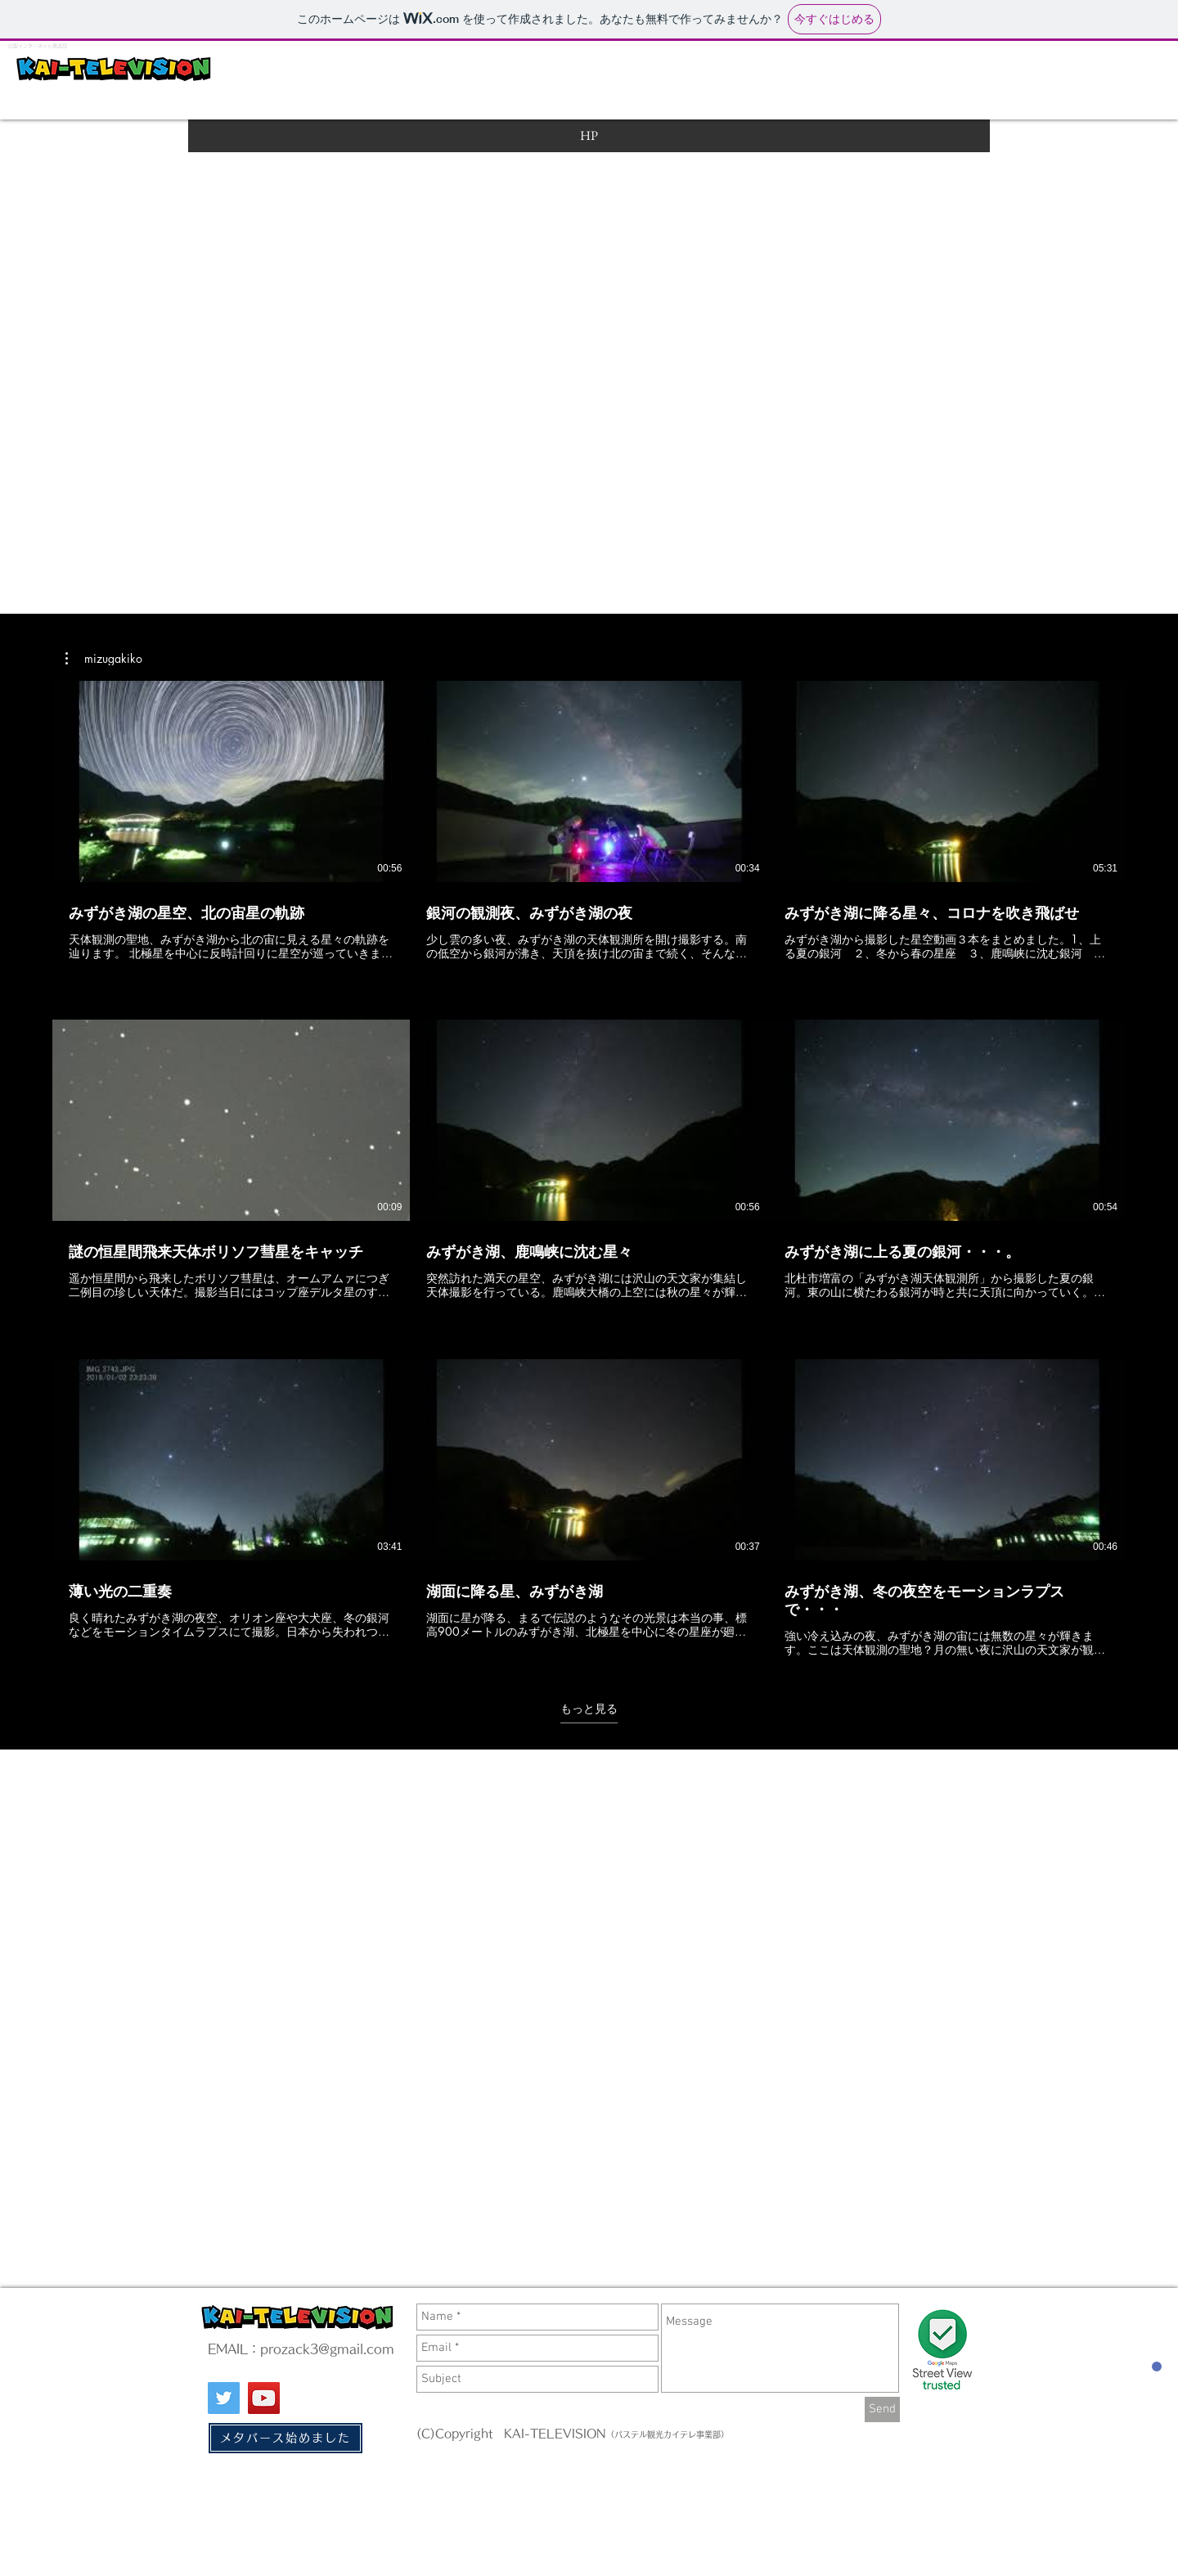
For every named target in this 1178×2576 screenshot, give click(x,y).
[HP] (589, 135)
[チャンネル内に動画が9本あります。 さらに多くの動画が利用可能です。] (589, 1169)
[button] (103, 658)
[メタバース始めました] (285, 2438)
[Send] (882, 2409)
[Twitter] (224, 2398)
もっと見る (589, 1708)
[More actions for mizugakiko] (103, 658)
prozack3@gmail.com (327, 2349)
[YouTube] (264, 2398)
